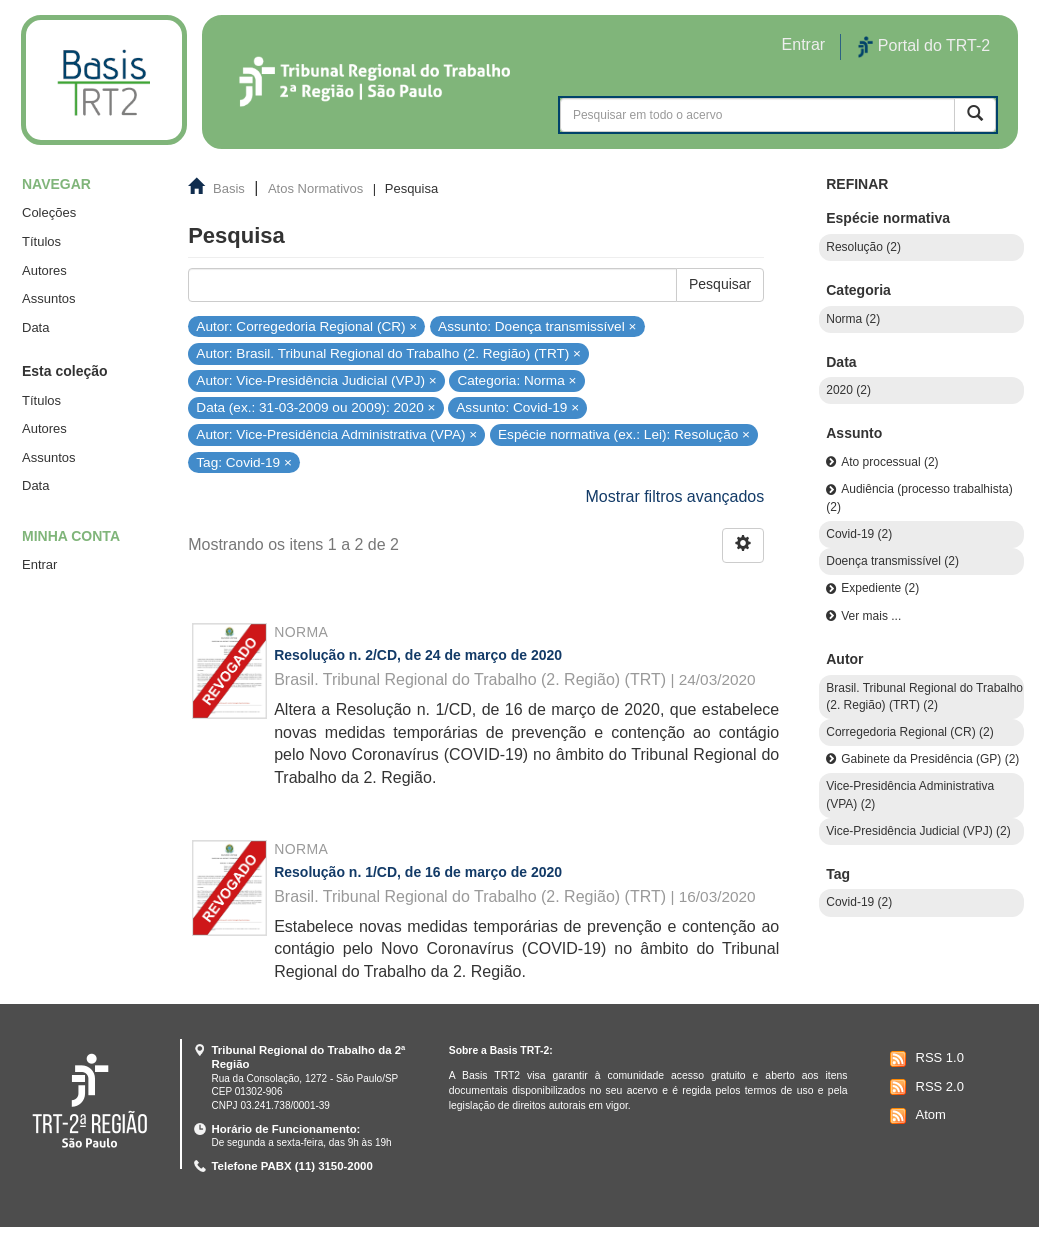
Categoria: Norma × (516, 380)
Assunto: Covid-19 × (517, 407)
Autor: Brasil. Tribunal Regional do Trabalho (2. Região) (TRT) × (388, 353)
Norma (301, 632)
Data (35, 327)
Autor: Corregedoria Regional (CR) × (306, 325)
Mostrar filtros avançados (675, 496)
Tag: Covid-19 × (244, 461)
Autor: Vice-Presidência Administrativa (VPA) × (336, 434)
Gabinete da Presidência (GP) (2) (930, 759)
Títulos (41, 241)
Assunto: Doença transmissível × (537, 325)
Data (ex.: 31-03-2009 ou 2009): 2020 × (315, 407)
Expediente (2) (880, 588)
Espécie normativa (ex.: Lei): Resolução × (624, 434)
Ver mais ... (871, 616)
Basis (229, 188)
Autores (44, 270)
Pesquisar (720, 284)
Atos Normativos (315, 188)
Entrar (39, 564)
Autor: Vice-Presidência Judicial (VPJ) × (316, 380)
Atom (915, 1116)
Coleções (49, 212)
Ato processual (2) (889, 462)
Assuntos (48, 298)
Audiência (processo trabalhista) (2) (919, 497)
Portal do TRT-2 (924, 47)
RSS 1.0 (924, 1059)
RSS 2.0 (924, 1087)
